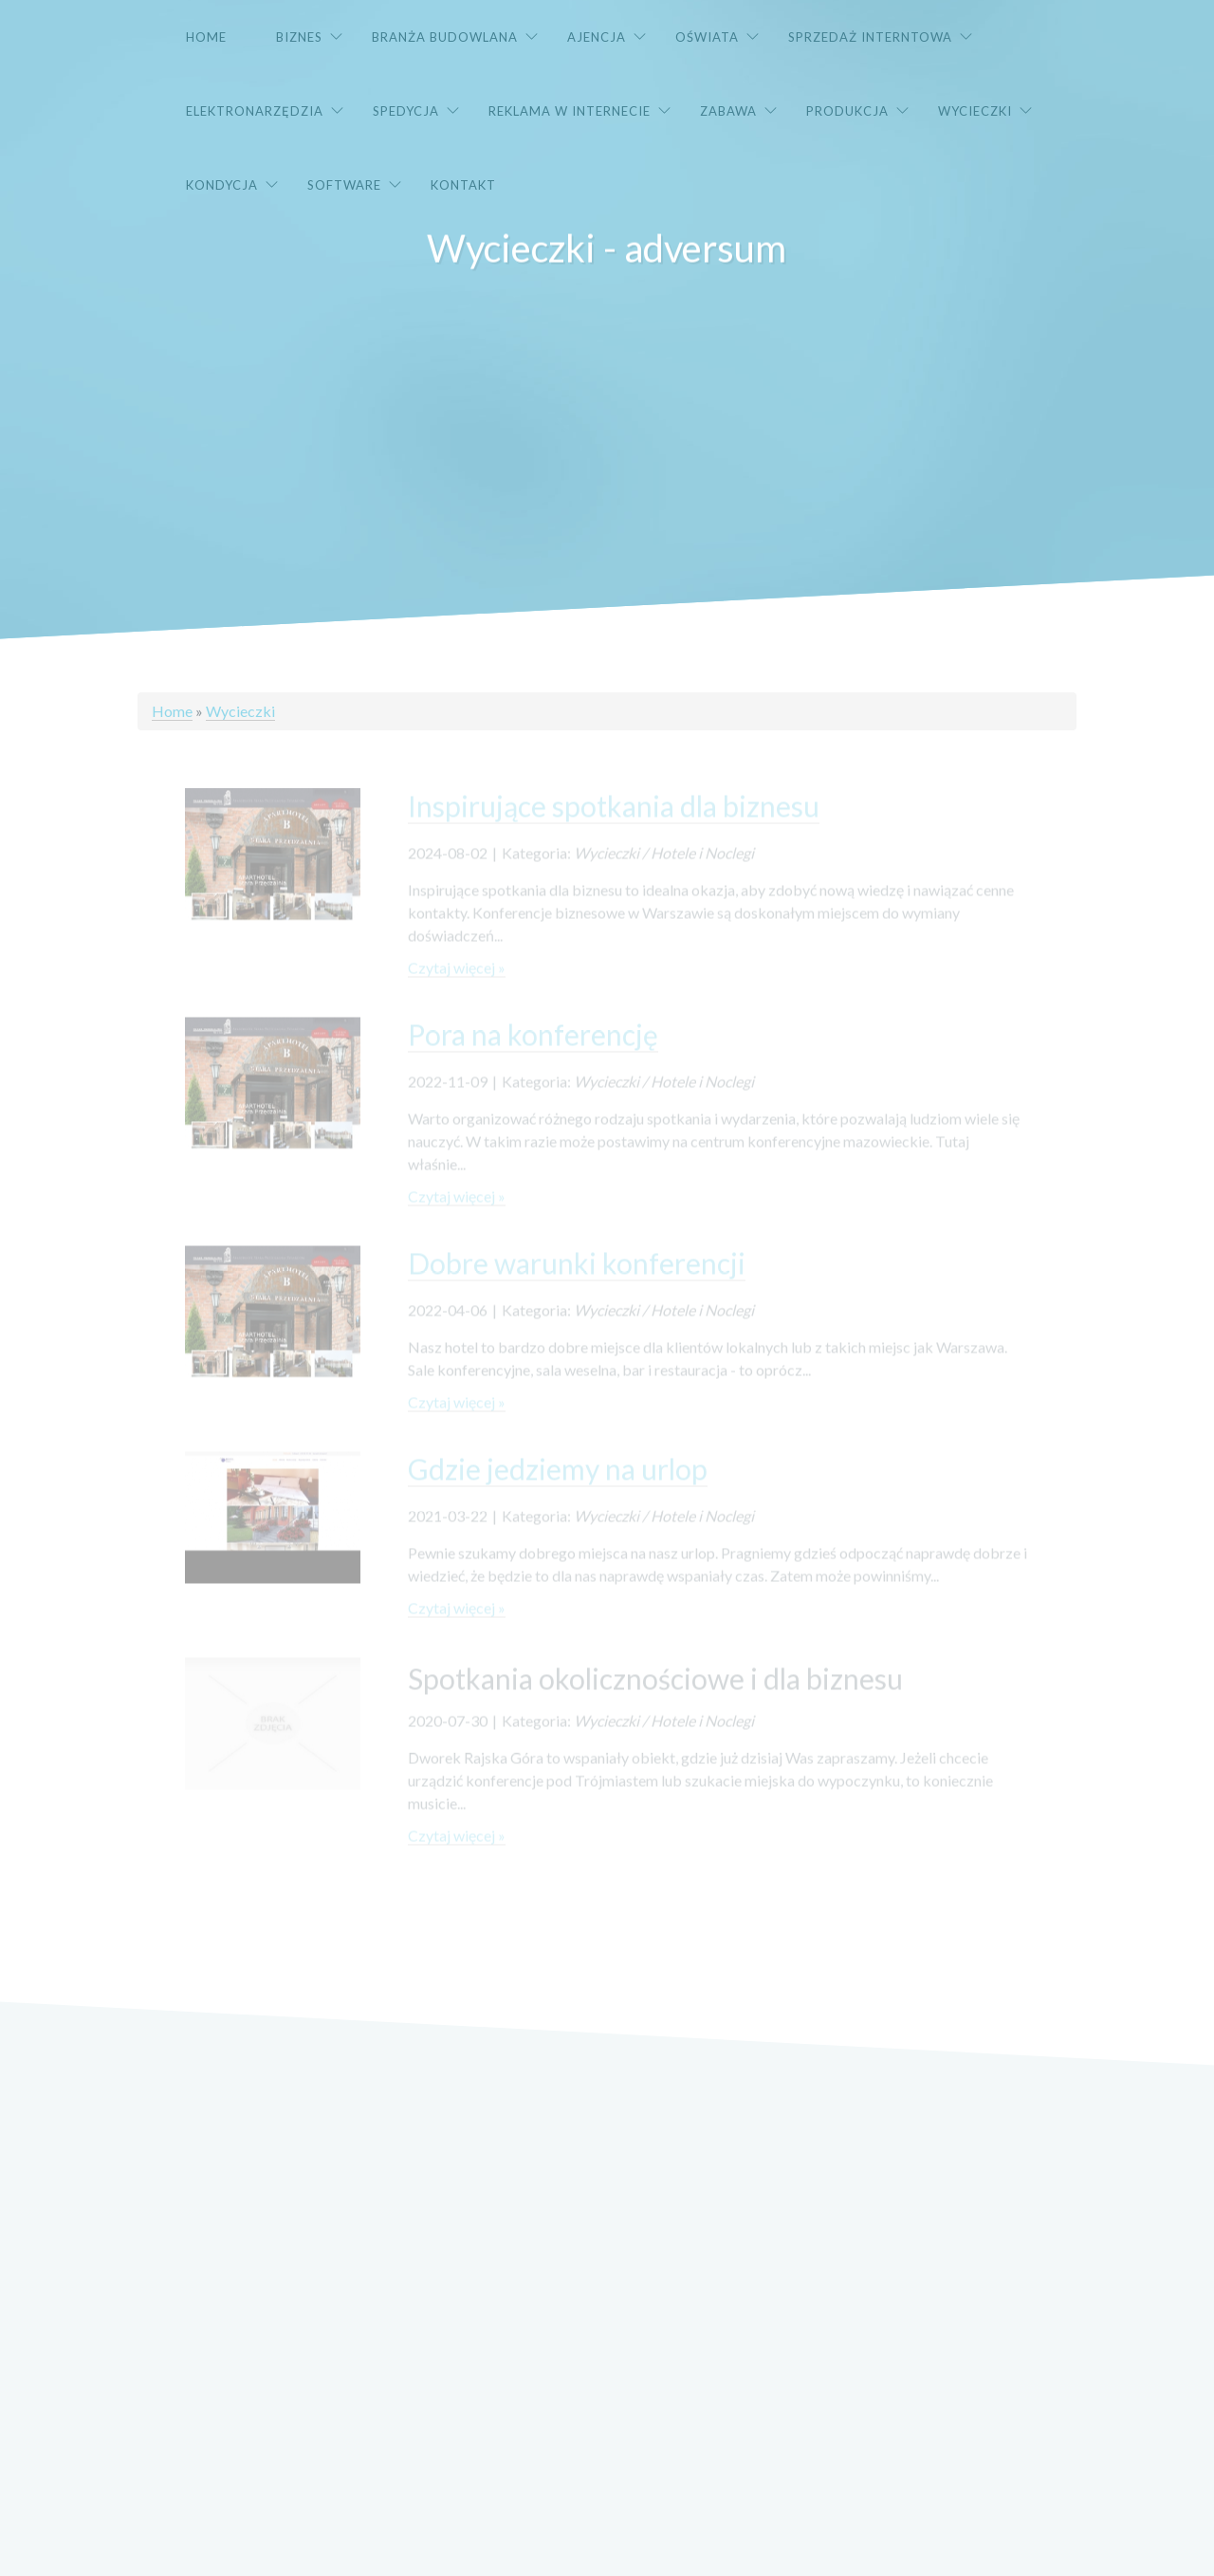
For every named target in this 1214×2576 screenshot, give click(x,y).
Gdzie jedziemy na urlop (558, 1483)
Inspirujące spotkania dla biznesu (613, 820)
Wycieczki (240, 711)
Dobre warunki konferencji (576, 1277)
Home (172, 711)
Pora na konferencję (533, 1049)
